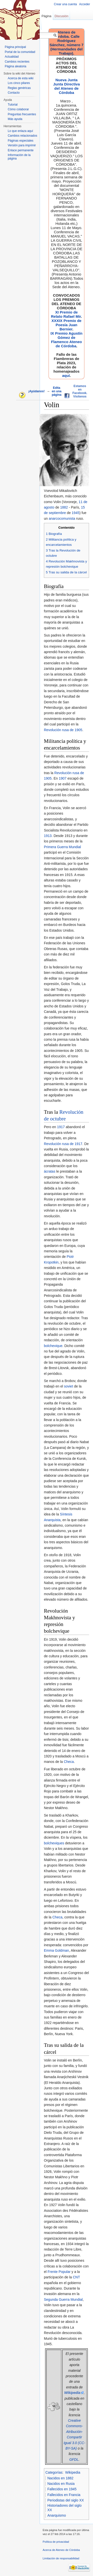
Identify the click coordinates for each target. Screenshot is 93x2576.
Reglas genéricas (19, 88)
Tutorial (13, 104)
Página (46, 16)
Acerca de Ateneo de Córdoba (61, 2549)
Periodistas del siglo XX (65, 2500)
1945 (75, 513)
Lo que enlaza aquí (20, 131)
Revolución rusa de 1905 (63, 730)
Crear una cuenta (65, 4)
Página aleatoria (15, 66)
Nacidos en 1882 (60, 2478)
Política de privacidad (56, 2541)
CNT (76, 2277)
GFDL (73, 2459)
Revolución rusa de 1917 (63, 1144)
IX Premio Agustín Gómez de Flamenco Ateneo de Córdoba (67, 339)
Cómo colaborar (18, 109)
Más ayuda (15, 119)
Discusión (61, 16)
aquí (66, 375)
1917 (61, 1127)
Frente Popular (59, 2272)
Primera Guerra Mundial (62, 847)
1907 (62, 778)
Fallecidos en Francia (63, 2495)
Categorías (53, 2472)
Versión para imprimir (22, 145)
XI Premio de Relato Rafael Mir (66, 314)
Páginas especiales (20, 140)
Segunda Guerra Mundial (63, 2299)
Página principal (15, 47)
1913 (48, 836)
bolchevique (53, 1346)
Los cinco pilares (19, 83)
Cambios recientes (17, 61)
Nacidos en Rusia (61, 2484)
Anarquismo (56, 2515)
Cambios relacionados (22, 135)
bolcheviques (54, 1843)
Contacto (14, 92)
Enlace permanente (20, 150)
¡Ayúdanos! (36, 391)
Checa (69, 1762)
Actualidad (12, 56)
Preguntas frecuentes (22, 114)
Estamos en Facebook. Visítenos (79, 391)
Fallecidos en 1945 (62, 2489)
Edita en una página (57, 391)
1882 (64, 507)
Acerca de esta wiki (20, 78)
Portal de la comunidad (20, 52)
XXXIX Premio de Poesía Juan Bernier (67, 324)
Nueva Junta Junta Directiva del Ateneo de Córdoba (66, 86)
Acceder (84, 4)
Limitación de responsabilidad (61, 2558)
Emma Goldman (56, 1950)
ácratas (49, 1171)
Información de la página (19, 156)
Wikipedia (72, 2472)
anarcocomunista (62, 518)
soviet (68, 1386)
